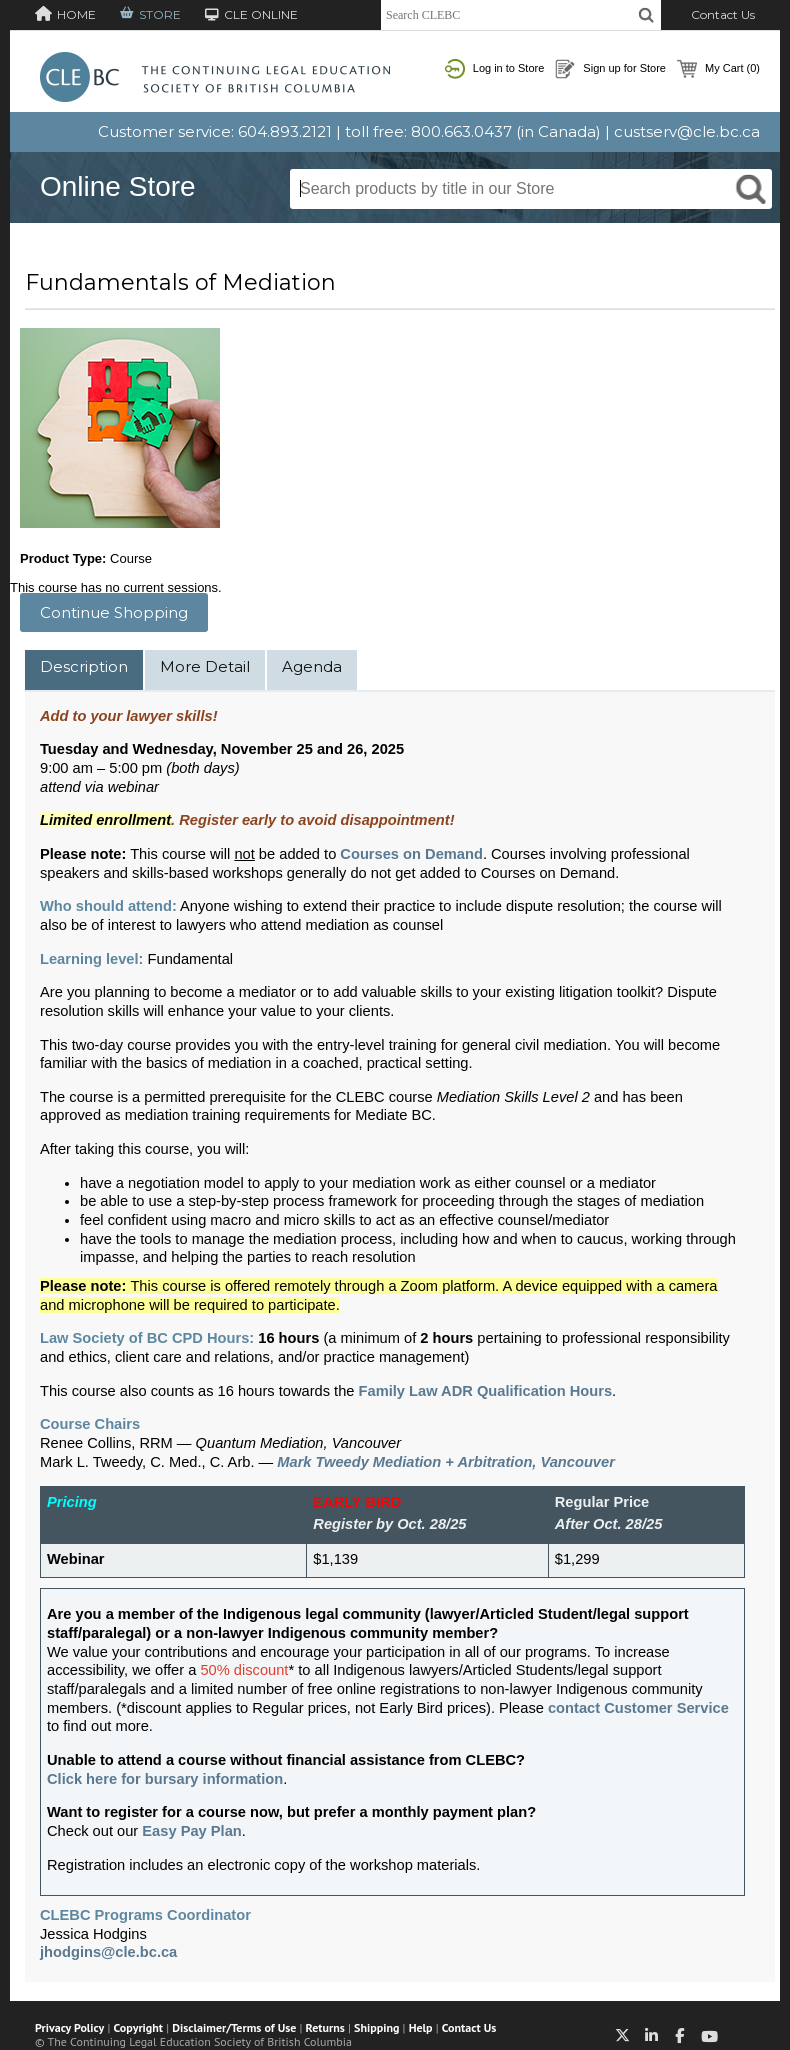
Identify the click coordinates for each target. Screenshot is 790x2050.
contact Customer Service (638, 1708)
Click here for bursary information (165, 1779)
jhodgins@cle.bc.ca (108, 1952)
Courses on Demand (411, 854)
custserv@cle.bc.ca (687, 131)
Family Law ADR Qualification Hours (486, 1391)
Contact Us (723, 14)
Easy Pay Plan (191, 1831)
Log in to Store (495, 69)
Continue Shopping (114, 612)
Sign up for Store (610, 69)
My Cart (718, 69)
